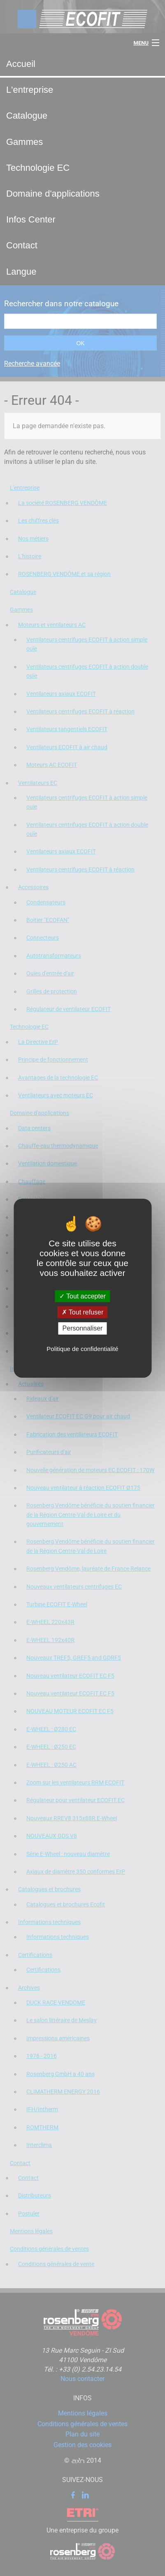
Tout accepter (82, 1296)
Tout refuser (83, 1312)
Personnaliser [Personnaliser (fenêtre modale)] (83, 1328)
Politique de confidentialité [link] (82, 1348)
